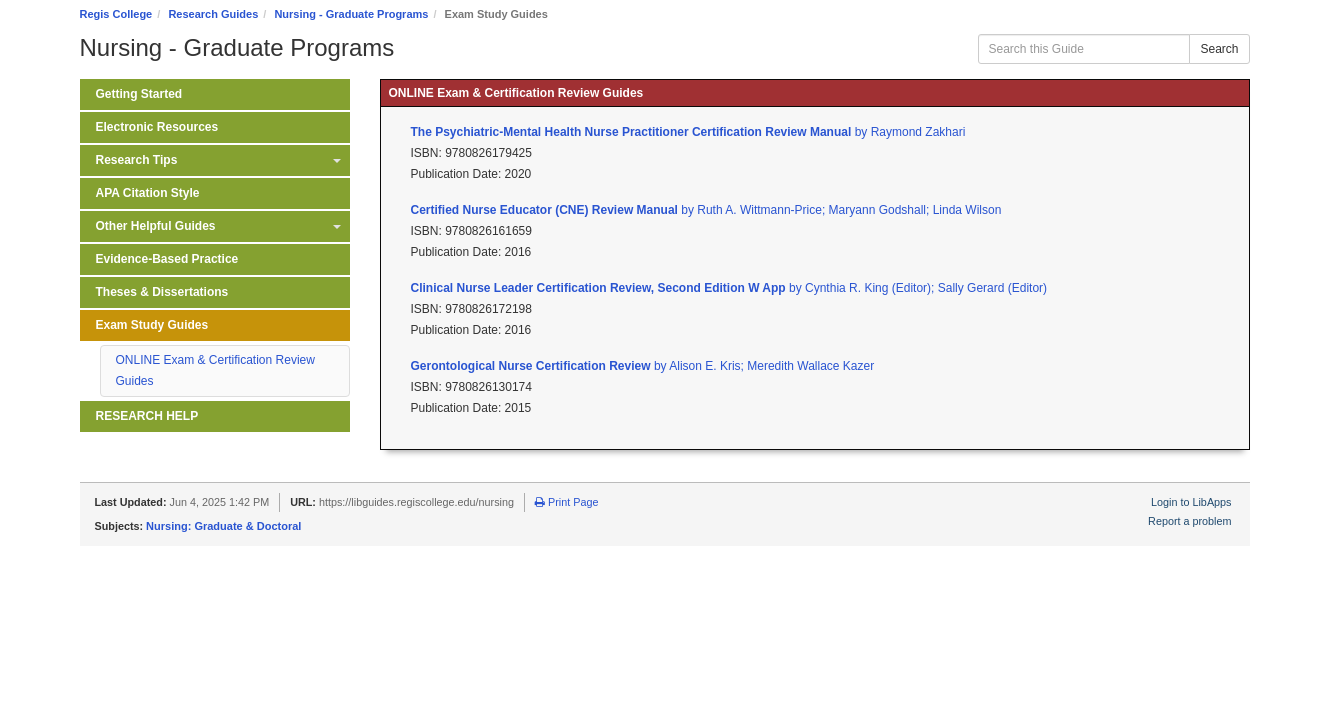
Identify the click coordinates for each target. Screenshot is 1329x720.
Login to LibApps (1191, 502)
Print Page (566, 502)
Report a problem (1189, 521)
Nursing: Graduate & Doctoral (223, 526)
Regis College (116, 14)
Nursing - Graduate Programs (351, 14)
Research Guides (213, 14)
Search (1219, 49)
